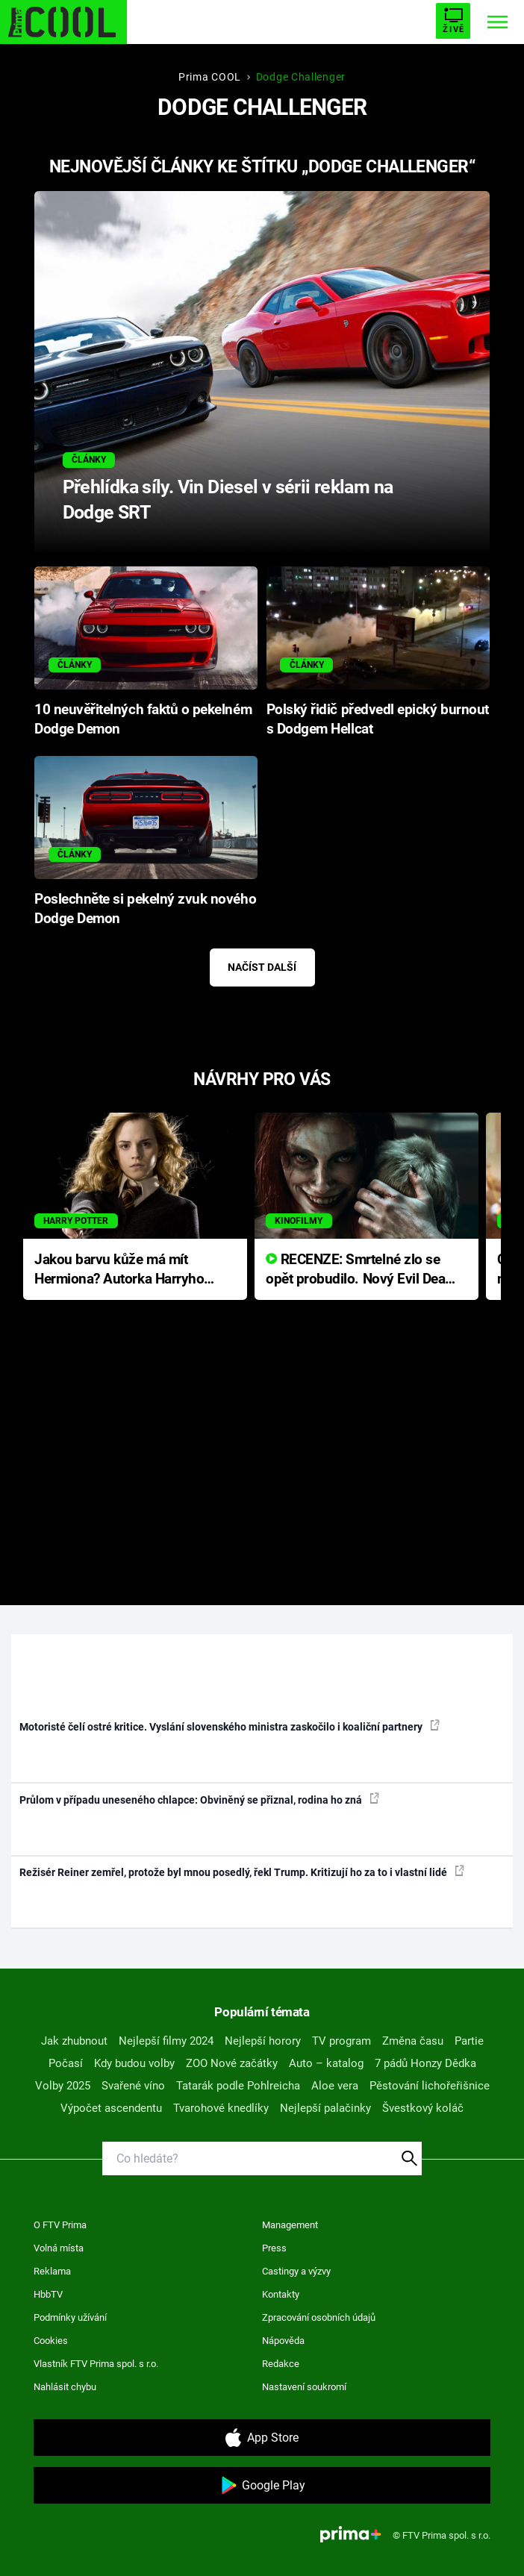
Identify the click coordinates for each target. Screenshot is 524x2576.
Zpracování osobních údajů (318, 2317)
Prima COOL (209, 77)
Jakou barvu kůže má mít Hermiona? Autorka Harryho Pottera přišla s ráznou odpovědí (119, 1270)
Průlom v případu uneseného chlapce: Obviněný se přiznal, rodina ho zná (199, 1799)
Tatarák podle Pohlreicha (238, 2085)
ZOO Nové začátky (232, 2063)
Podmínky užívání (70, 2317)
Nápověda (283, 2340)
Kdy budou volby (134, 2063)
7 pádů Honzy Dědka (425, 2063)
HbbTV (48, 2294)
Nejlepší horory (263, 2041)
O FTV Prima (60, 2224)
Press (274, 2248)
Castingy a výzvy (296, 2271)
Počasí (66, 2063)
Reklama (52, 2271)
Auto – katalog (326, 2063)
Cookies (51, 2340)
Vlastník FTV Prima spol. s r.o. (96, 2363)
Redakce (280, 2363)
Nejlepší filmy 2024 (166, 2041)
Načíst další (262, 967)
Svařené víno (133, 2085)
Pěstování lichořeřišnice (429, 2085)
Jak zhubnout (74, 2041)
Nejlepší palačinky (325, 2108)
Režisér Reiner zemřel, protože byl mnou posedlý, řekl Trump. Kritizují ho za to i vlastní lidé (241, 1871)
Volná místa (59, 2248)
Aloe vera (334, 2085)
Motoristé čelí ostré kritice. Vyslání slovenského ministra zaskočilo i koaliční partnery (229, 1726)
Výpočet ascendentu (111, 2108)
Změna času (412, 2041)
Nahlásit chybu (65, 2386)
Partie (469, 2041)
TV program (341, 2041)
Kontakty (280, 2294)
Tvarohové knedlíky (221, 2108)
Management (290, 2224)
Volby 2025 (62, 2085)
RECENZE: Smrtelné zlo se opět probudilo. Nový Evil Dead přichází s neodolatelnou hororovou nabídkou (359, 1270)
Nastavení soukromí (304, 2386)
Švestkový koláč (423, 2108)
